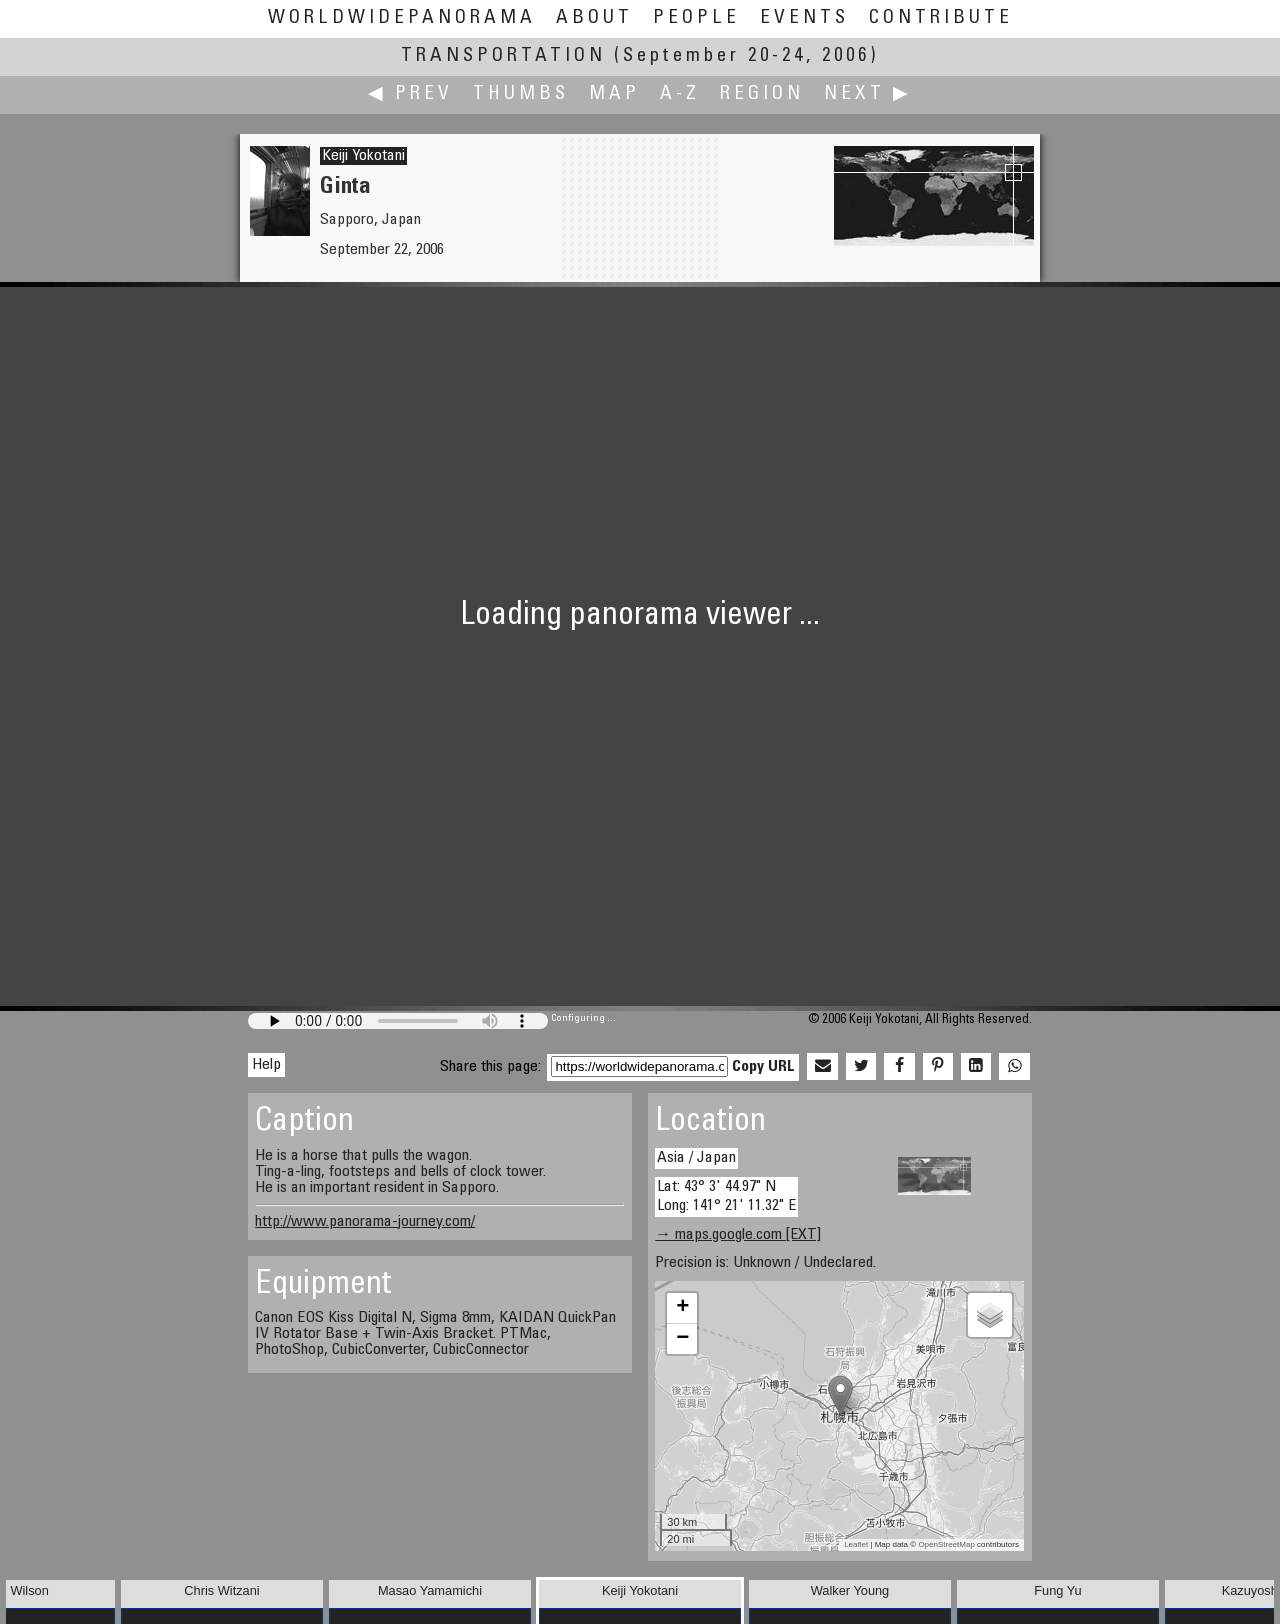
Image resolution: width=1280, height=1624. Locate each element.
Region (762, 94)
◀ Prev (410, 94)
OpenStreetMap (946, 1544)
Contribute (941, 18)
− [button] (682, 1339)
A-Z (680, 94)
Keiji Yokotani (363, 156)
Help (266, 1065)
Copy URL (763, 1067)
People (696, 18)
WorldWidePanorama (402, 18)
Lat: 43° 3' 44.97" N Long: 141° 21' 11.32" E (726, 1196)
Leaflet (856, 1544)
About (594, 18)
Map (614, 94)
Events (804, 18)
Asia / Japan (696, 1158)
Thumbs (521, 94)
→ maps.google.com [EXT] (738, 1235)
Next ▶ (868, 94)
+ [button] (682, 1308)
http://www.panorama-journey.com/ (365, 1222)
